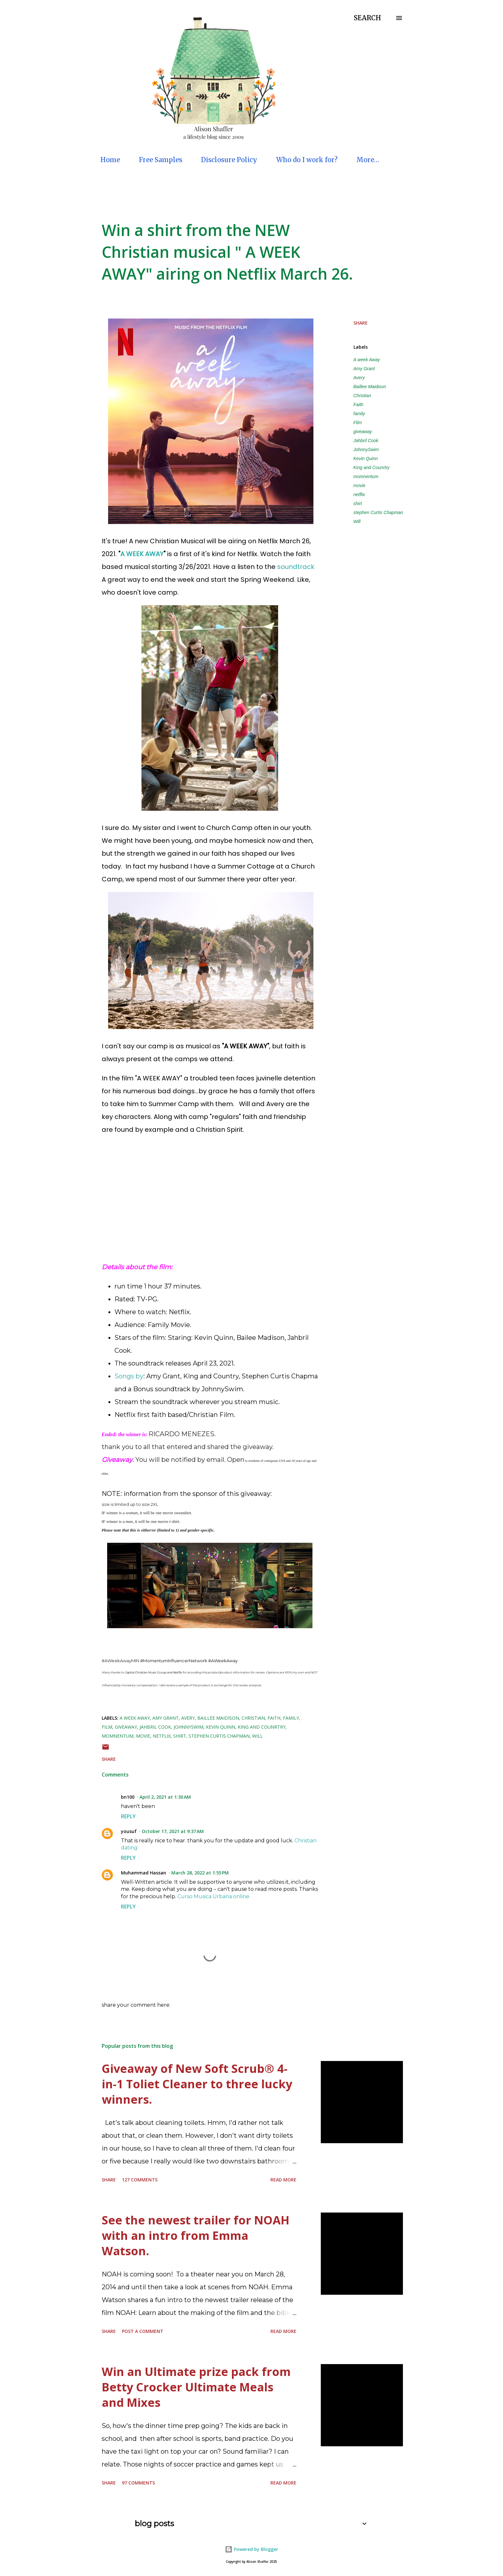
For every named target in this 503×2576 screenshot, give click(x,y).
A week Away (367, 359)
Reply (128, 1816)
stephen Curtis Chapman (378, 512)
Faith (358, 404)
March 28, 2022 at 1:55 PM (200, 1873)
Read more (283, 2180)
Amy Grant (364, 368)
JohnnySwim (366, 449)
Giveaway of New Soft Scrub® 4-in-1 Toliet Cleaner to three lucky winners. (197, 2084)
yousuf (129, 1831)
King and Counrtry (372, 467)
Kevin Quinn (366, 458)
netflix (359, 494)
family (359, 413)
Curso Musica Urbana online (213, 1896)
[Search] (367, 18)
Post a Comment (142, 2331)
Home (110, 160)
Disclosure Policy (229, 160)
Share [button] (361, 323)
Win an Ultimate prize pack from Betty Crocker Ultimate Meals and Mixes (196, 2387)
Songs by (129, 1376)
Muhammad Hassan (143, 1873)
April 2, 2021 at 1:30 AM (165, 1797)
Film (358, 422)
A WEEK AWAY (142, 553)
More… (367, 160)
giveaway (363, 431)
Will (357, 521)
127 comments (140, 2180)
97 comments (138, 2483)
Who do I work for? (306, 160)
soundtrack (296, 566)
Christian (362, 395)
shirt (358, 503)
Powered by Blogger (251, 2549)
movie (359, 485)
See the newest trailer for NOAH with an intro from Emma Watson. (195, 2235)
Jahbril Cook (366, 440)
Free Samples (160, 160)
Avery (359, 377)
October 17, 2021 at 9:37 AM (173, 1831)
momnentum (366, 476)
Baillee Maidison (370, 386)
